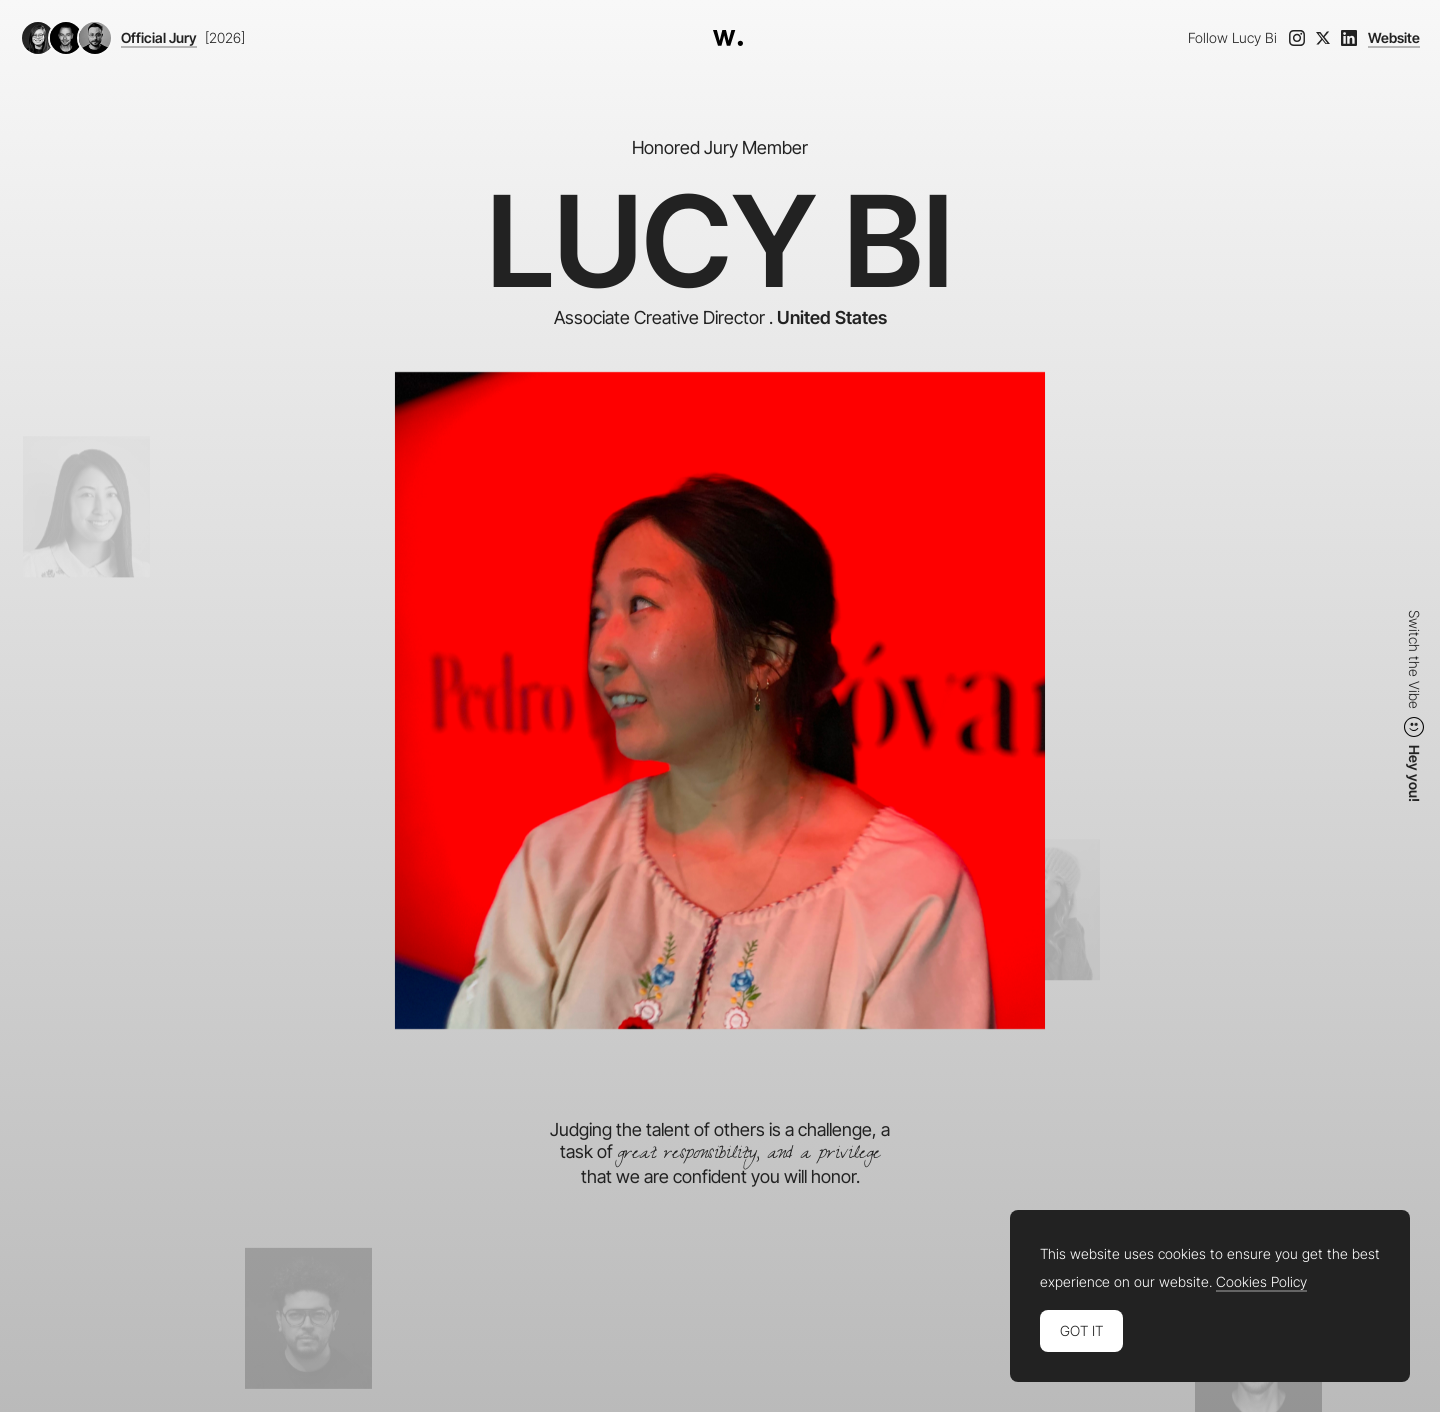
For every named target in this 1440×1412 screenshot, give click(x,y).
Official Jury (159, 38)
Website (1394, 38)
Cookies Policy (1261, 1282)
